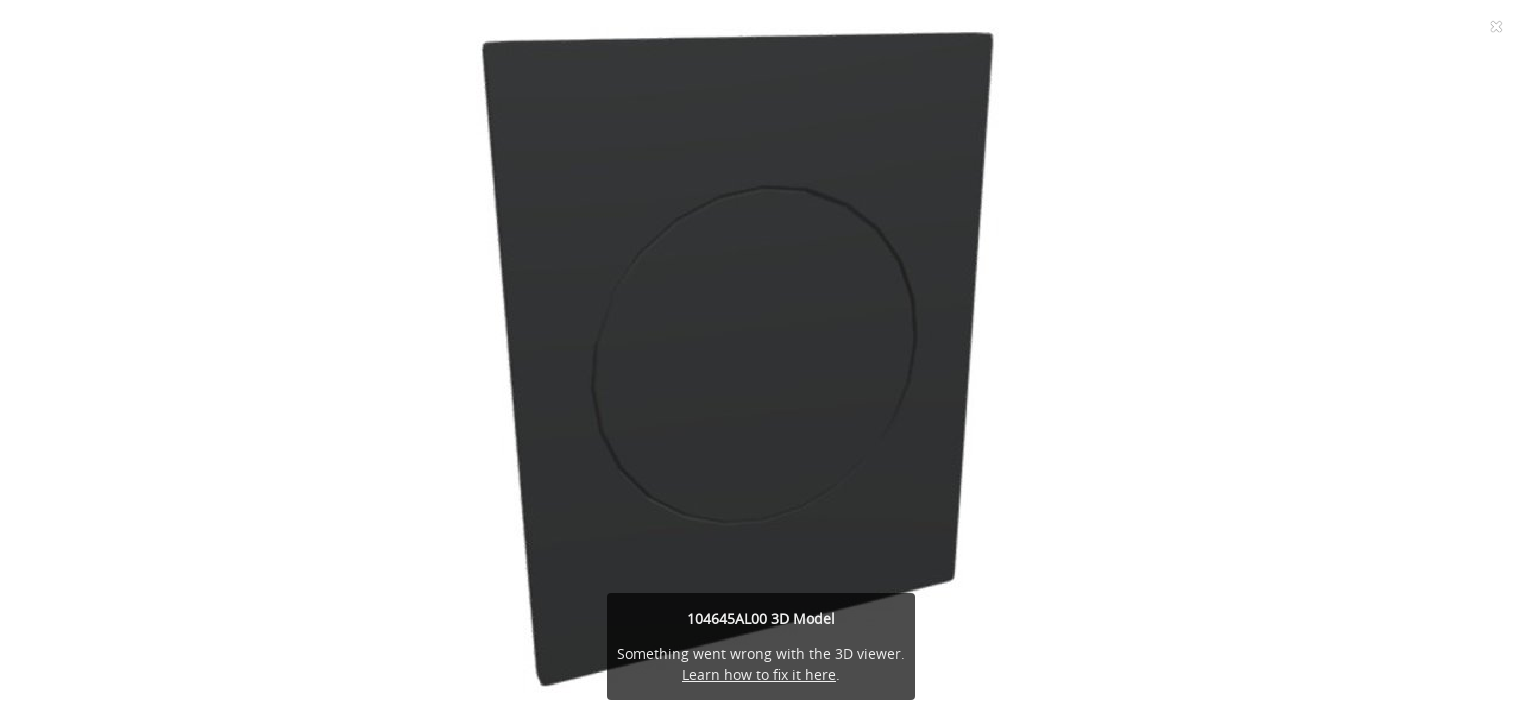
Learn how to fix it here (759, 674)
